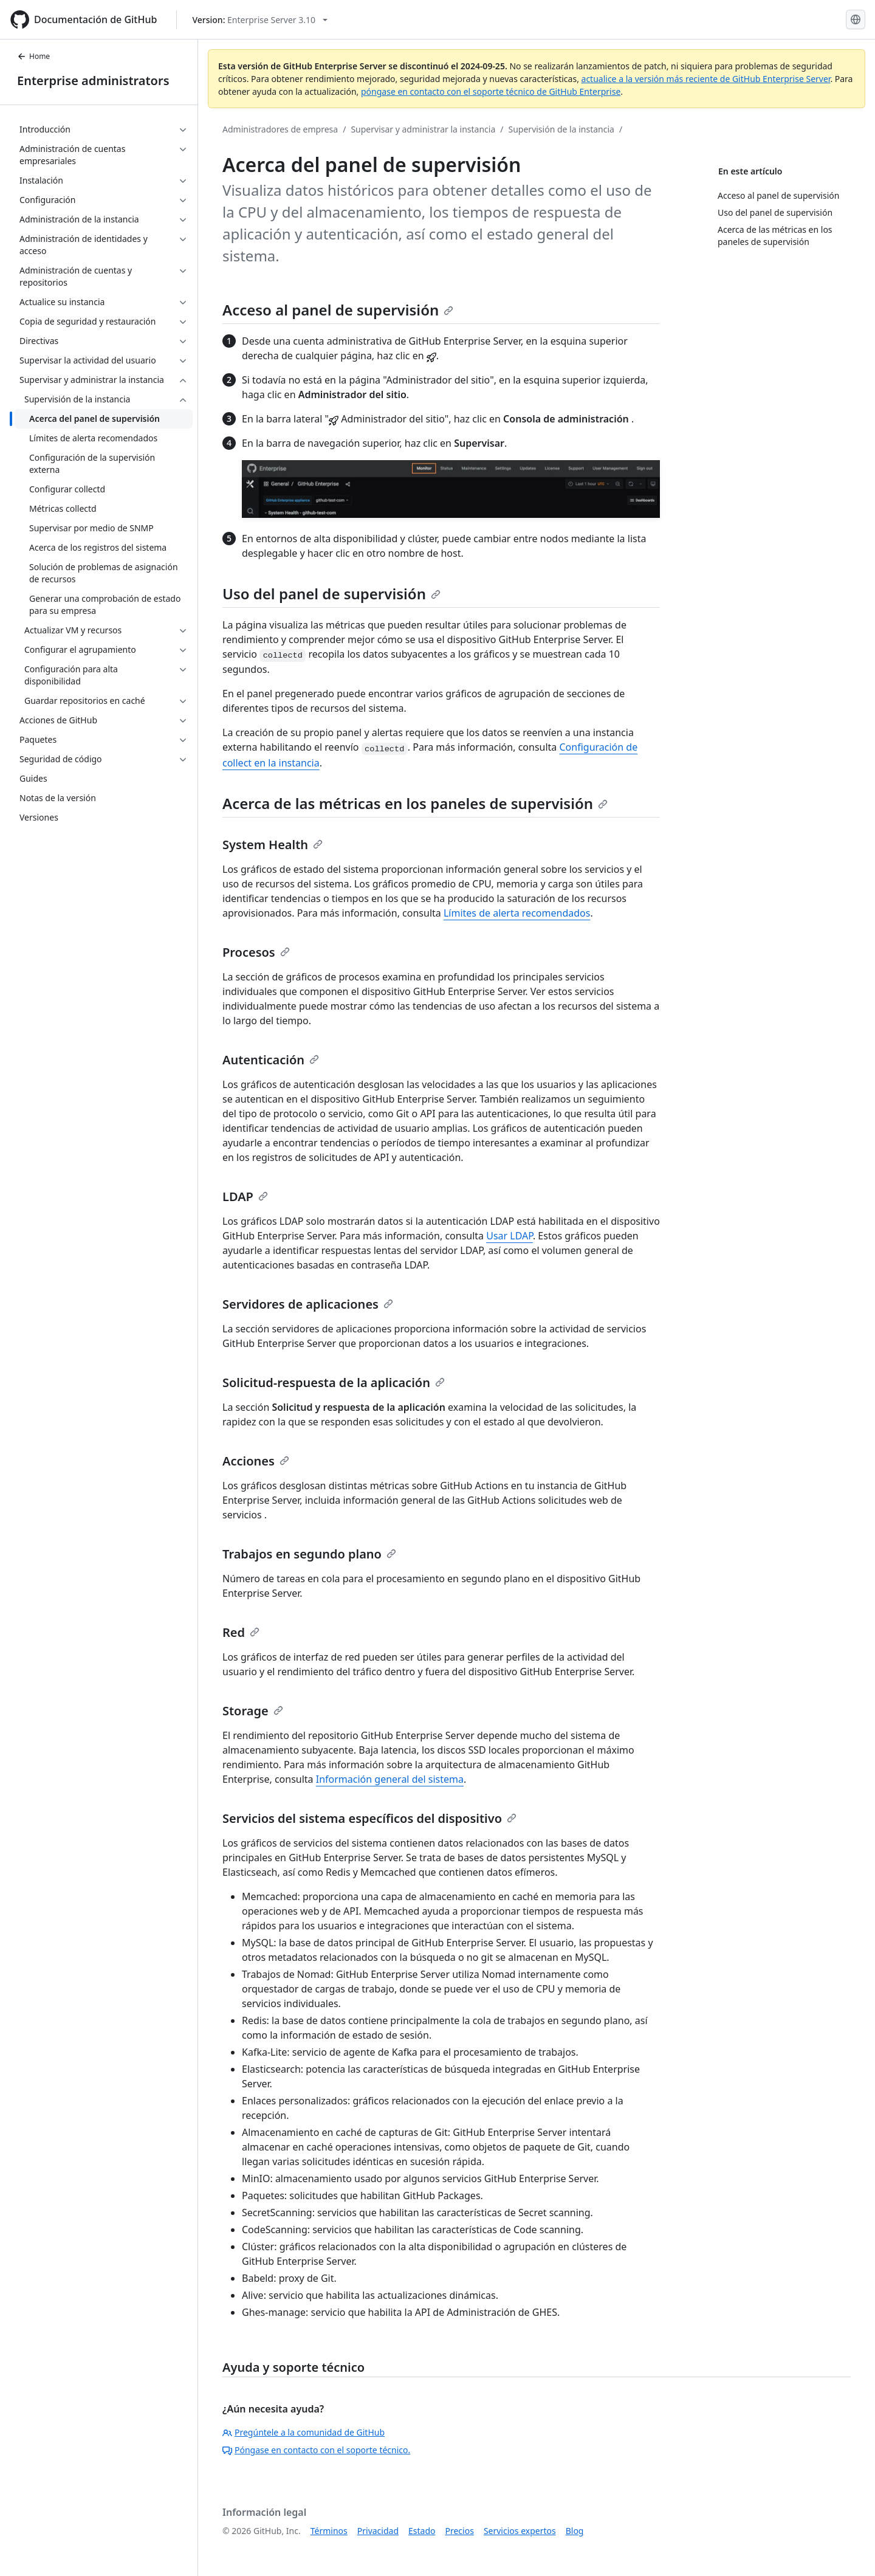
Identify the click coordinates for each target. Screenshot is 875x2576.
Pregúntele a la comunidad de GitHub (303, 2432)
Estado (421, 2530)
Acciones (255, 1461)
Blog (575, 2530)
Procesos (256, 952)
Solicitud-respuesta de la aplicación (333, 1382)
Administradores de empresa (280, 129)
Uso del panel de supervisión (331, 594)
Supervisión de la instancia (561, 129)
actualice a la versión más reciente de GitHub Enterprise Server (706, 78)
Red (240, 1632)
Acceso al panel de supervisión (337, 310)
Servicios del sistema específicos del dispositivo (369, 1818)
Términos (329, 2530)
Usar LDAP (509, 1235)
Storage (252, 1711)
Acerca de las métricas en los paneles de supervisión (415, 803)
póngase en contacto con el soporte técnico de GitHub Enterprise (490, 91)
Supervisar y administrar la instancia (423, 129)
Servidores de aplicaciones (307, 1304)
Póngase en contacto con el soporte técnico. (316, 2450)
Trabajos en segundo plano (309, 1554)
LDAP (245, 1196)
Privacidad (378, 2530)
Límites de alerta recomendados (517, 913)
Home (33, 56)
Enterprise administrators (93, 80)
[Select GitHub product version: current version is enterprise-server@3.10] (260, 19)
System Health (272, 844)
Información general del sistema (390, 1779)
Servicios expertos (520, 2530)
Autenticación (270, 1060)
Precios (459, 2530)
